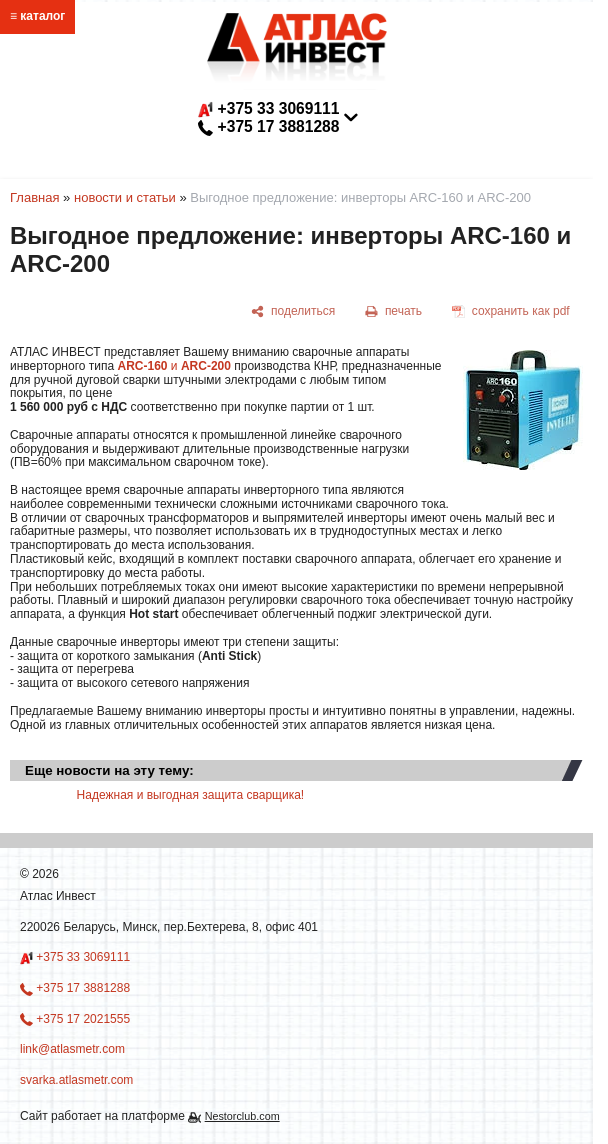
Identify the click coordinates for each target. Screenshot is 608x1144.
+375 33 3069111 (75, 958)
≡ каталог (37, 16)
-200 (219, 366)
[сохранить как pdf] (511, 312)
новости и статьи (125, 197)
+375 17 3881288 (75, 988)
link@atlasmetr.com (277, 144)
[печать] (394, 312)
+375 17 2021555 (75, 1019)
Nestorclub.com (242, 1116)
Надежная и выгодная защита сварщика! (191, 795)
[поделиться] (293, 312)
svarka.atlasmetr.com (76, 1080)
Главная (34, 197)
